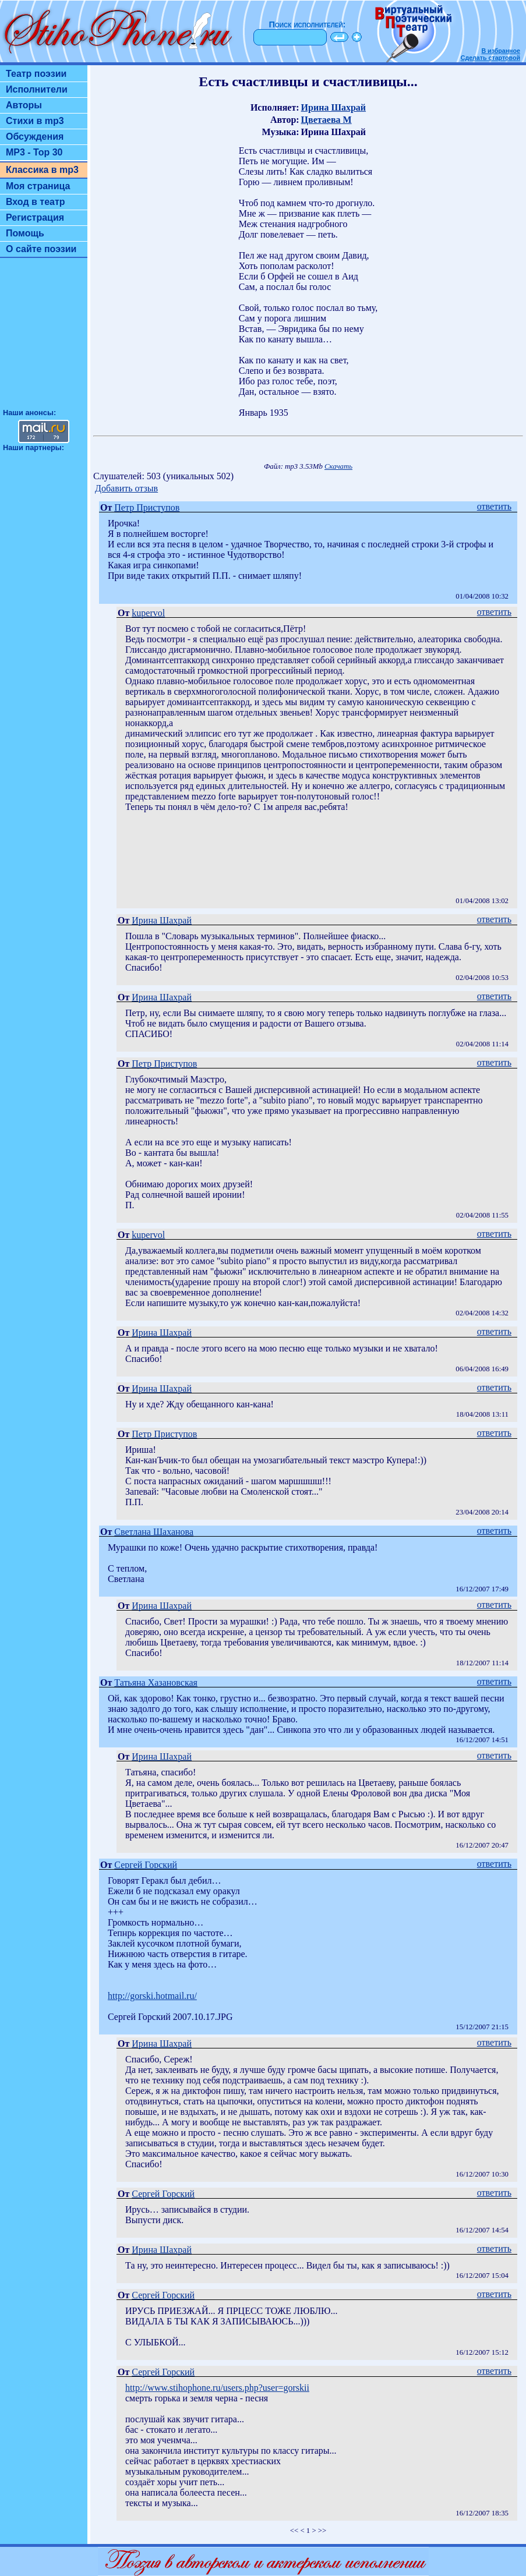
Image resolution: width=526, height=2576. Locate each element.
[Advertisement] (44, 338)
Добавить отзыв (126, 488)
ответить (494, 506)
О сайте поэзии (41, 249)
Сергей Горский (145, 1865)
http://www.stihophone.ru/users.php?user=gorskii (217, 2388)
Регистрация (35, 217)
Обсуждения (34, 136)
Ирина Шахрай (333, 107)
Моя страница (38, 186)
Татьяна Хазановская (155, 1682)
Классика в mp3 (42, 170)
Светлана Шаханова (153, 1532)
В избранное (500, 50)
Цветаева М (326, 120)
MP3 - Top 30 (34, 152)
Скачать (338, 466)
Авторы (24, 105)
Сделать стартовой (490, 57)
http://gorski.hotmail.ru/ (152, 1996)
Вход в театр (35, 202)
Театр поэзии (36, 74)
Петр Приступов (146, 507)
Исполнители (37, 89)
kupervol (148, 613)
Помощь (25, 233)
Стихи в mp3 (35, 121)
